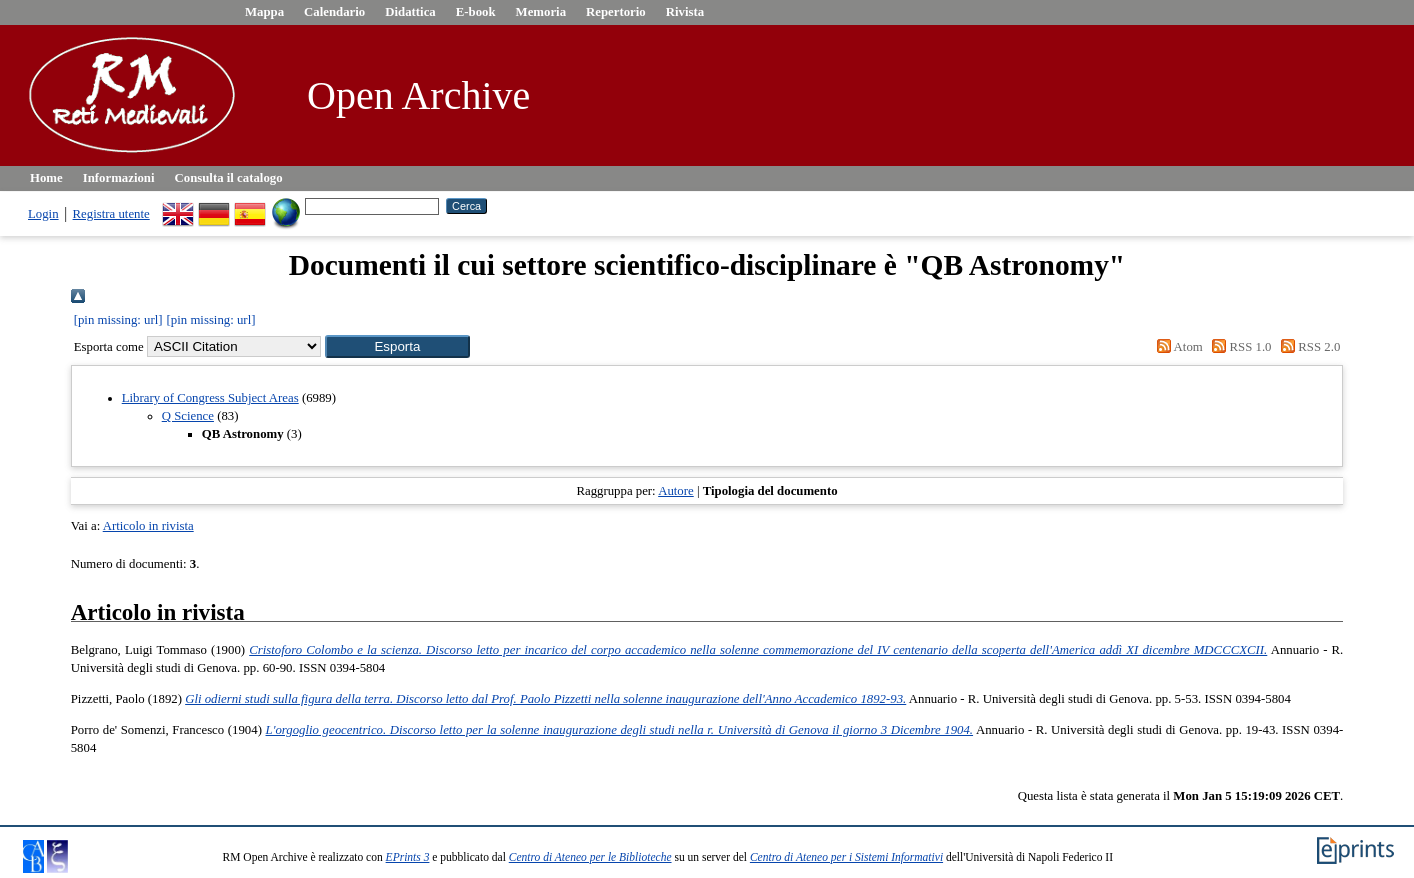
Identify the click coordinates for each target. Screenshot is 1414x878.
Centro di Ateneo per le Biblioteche (590, 857)
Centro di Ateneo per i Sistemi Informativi (846, 857)
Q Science (188, 416)
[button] (397, 346)
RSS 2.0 (1308, 347)
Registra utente (111, 214)
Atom (1177, 347)
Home (46, 178)
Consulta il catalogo (229, 178)
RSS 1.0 (1239, 347)
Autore (676, 491)
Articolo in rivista (148, 526)
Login (43, 214)
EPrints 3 (408, 857)
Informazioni (119, 178)
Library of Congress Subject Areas (210, 398)
